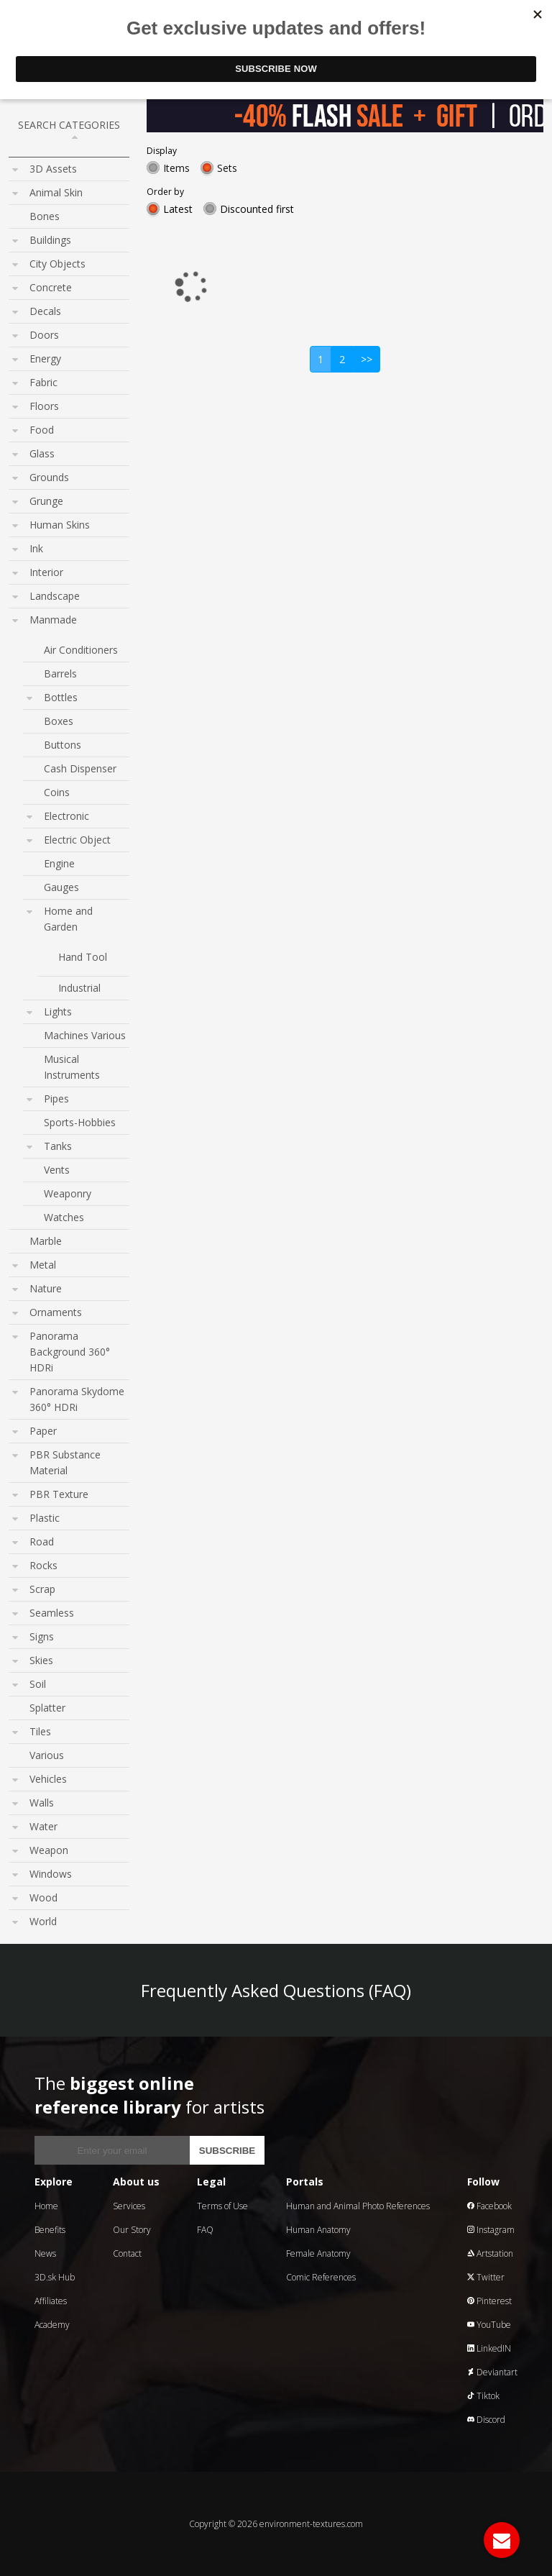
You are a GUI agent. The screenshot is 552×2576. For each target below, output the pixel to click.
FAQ (205, 2230)
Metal (42, 1264)
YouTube (489, 2325)
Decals (45, 311)
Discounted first (257, 209)
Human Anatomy (318, 2230)
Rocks (43, 1565)
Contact (127, 2253)
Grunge (46, 501)
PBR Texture (58, 1494)
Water (43, 1826)
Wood (43, 1897)
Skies (41, 1660)
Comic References (321, 2277)
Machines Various (85, 1035)
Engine (59, 863)
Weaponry (67, 1193)
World (43, 1921)
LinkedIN (489, 2348)
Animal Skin (56, 192)
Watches (64, 1217)
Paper (43, 1431)
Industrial (79, 988)
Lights (58, 1011)
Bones (44, 216)
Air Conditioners (81, 650)
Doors (44, 335)
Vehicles (48, 1779)
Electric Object (77, 839)
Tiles (40, 1731)
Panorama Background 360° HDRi (69, 1351)
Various (46, 1755)
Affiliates (50, 2301)
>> (366, 359)
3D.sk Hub (54, 2277)
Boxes (58, 721)
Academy (52, 2325)
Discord (486, 2419)
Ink (36, 548)
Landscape (54, 596)
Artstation (490, 2253)
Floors (44, 406)
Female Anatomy (318, 2253)
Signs (41, 1636)
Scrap (42, 1589)
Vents (57, 1170)
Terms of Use (222, 2206)
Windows (50, 1874)
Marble (45, 1241)
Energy (45, 358)
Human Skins (59, 524)
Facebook (489, 2206)
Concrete (50, 287)
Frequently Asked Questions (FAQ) (276, 1990)
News (45, 2253)
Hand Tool (82, 957)
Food (41, 430)
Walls (41, 1802)
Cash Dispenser (80, 768)
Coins (57, 792)
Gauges (61, 887)
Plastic (44, 1518)
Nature (45, 1288)
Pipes (56, 1098)
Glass (42, 453)
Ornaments (55, 1312)
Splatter (47, 1707)
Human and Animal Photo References (358, 2206)
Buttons (62, 745)
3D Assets (53, 168)
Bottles (61, 697)
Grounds (49, 477)
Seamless (51, 1613)
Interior (46, 572)
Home (46, 2206)
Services (129, 2206)
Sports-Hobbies (80, 1122)
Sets (227, 168)
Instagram (491, 2230)
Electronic (66, 816)
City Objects (57, 263)
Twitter (486, 2277)
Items (176, 168)
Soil (37, 1684)
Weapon (48, 1850)
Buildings (50, 240)
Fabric (43, 382)
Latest (178, 209)
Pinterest (489, 2301)
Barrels (60, 673)
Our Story (132, 2230)
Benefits (49, 2230)
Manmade (53, 619)
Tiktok (483, 2396)
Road (41, 1541)
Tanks (58, 1146)
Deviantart (492, 2372)
